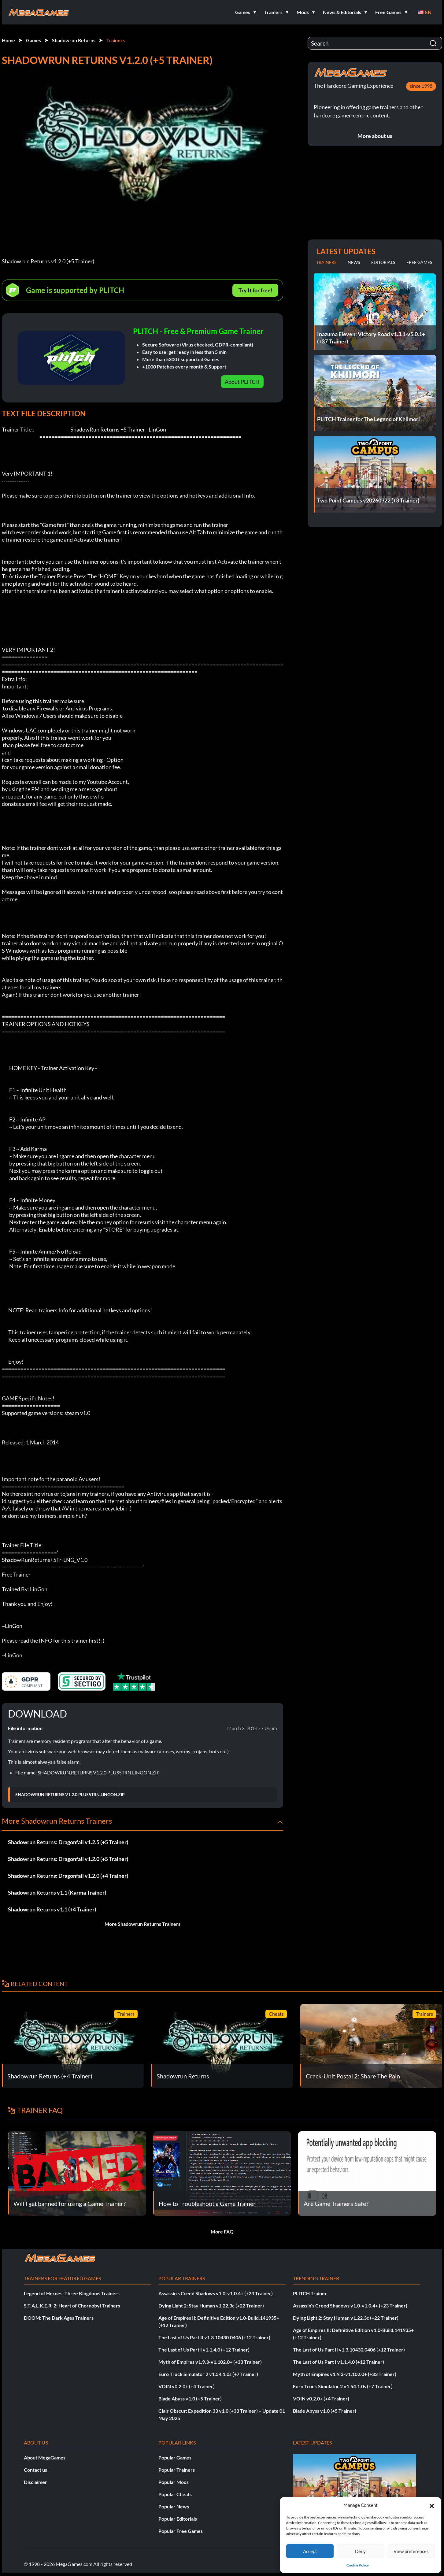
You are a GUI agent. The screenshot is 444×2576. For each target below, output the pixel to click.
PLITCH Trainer (310, 2293)
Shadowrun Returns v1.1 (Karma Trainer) (57, 1892)
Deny (360, 2551)
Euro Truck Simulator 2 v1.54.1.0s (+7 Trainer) (208, 2374)
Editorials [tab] (383, 262)
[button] (432, 2505)
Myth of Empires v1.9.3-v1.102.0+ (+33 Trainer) (210, 2362)
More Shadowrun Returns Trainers (142, 1924)
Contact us (35, 2470)
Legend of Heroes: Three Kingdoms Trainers (72, 2293)
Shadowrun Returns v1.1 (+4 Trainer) (52, 1909)
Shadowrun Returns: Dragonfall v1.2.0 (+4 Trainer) (68, 1875)
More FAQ (222, 2231)
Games (33, 40)
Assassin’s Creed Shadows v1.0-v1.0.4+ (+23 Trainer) (215, 2293)
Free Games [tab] (419, 262)
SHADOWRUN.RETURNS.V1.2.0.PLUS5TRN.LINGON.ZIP (70, 1794)
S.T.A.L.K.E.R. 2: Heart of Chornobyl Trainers (72, 2305)
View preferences (411, 2551)
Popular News (173, 2506)
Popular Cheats (175, 2494)
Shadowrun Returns (73, 40)
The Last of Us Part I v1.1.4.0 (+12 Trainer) (204, 2349)
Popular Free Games (180, 2531)
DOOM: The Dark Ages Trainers (59, 2318)
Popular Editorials (177, 2519)
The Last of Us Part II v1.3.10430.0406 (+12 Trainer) (214, 2337)
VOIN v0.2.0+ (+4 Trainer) (186, 2386)
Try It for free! (255, 290)
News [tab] (354, 262)
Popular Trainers (176, 2470)
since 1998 (421, 86)
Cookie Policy (357, 2565)
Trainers (115, 40)
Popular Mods (173, 2482)
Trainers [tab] (326, 262)
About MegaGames (44, 2457)
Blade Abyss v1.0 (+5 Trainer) (190, 2398)
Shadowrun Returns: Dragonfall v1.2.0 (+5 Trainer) (68, 1858)
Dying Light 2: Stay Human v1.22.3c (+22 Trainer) (211, 2305)
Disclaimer (35, 2482)
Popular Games (174, 2457)
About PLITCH (242, 381)
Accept (310, 2551)
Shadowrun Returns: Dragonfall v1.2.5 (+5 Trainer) (68, 1842)
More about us (374, 135)
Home (8, 40)
